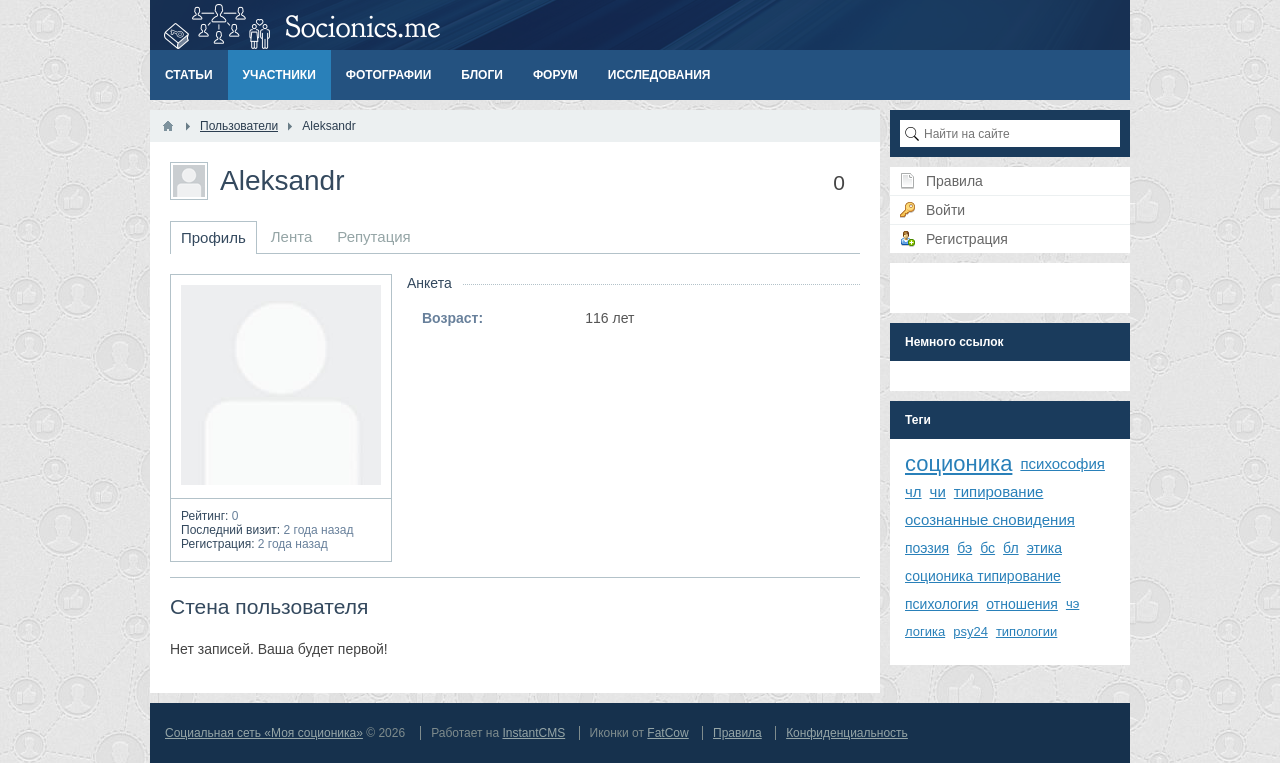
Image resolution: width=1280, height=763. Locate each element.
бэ (964, 548)
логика (925, 631)
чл (913, 491)
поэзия (927, 548)
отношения (1022, 604)
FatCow (667, 733)
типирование (999, 491)
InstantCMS (533, 733)
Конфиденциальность (847, 733)
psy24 (970, 631)
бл (1011, 548)
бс (987, 548)
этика (1044, 548)
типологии (1026, 631)
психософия (1062, 463)
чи (938, 491)
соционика (958, 463)
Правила (737, 733)
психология (941, 604)
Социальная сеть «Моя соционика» (264, 733)
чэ (1072, 603)
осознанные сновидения (990, 519)
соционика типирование (983, 576)
